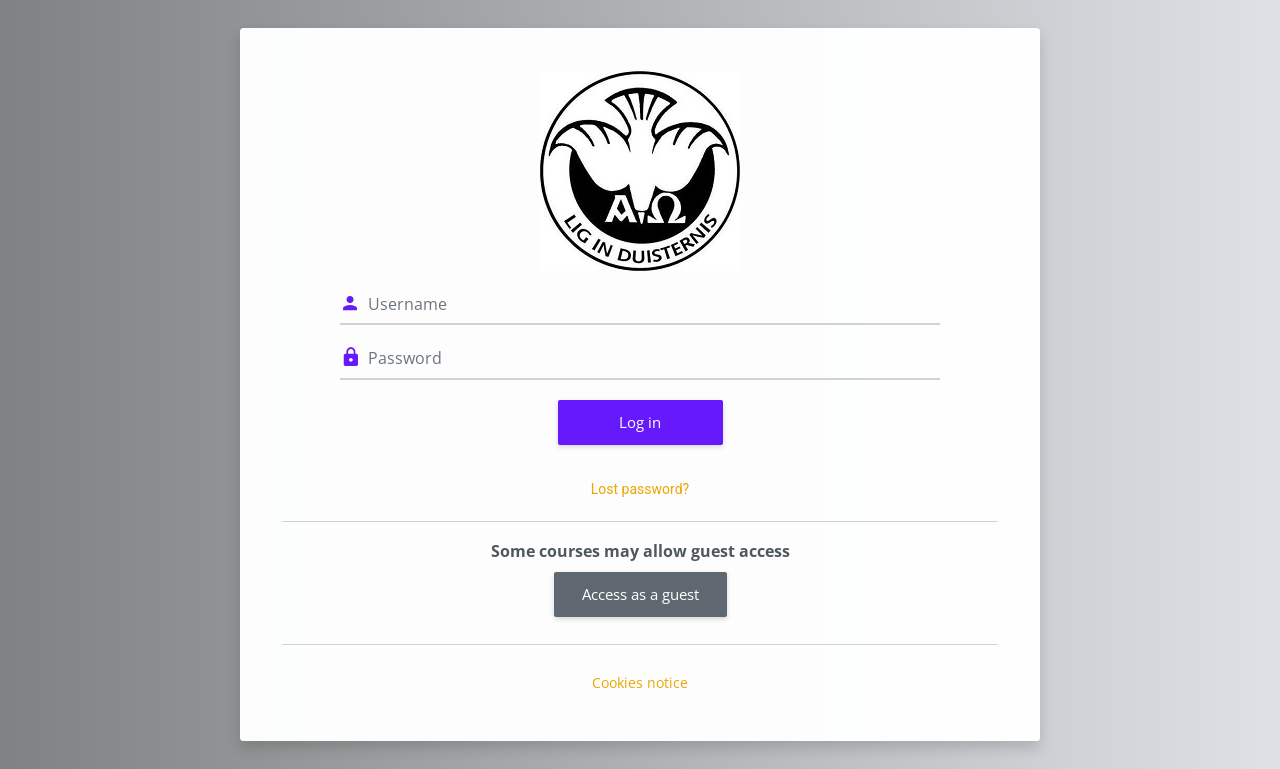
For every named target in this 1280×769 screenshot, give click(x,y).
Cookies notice (640, 682)
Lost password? (640, 489)
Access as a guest (640, 594)
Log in (640, 422)
